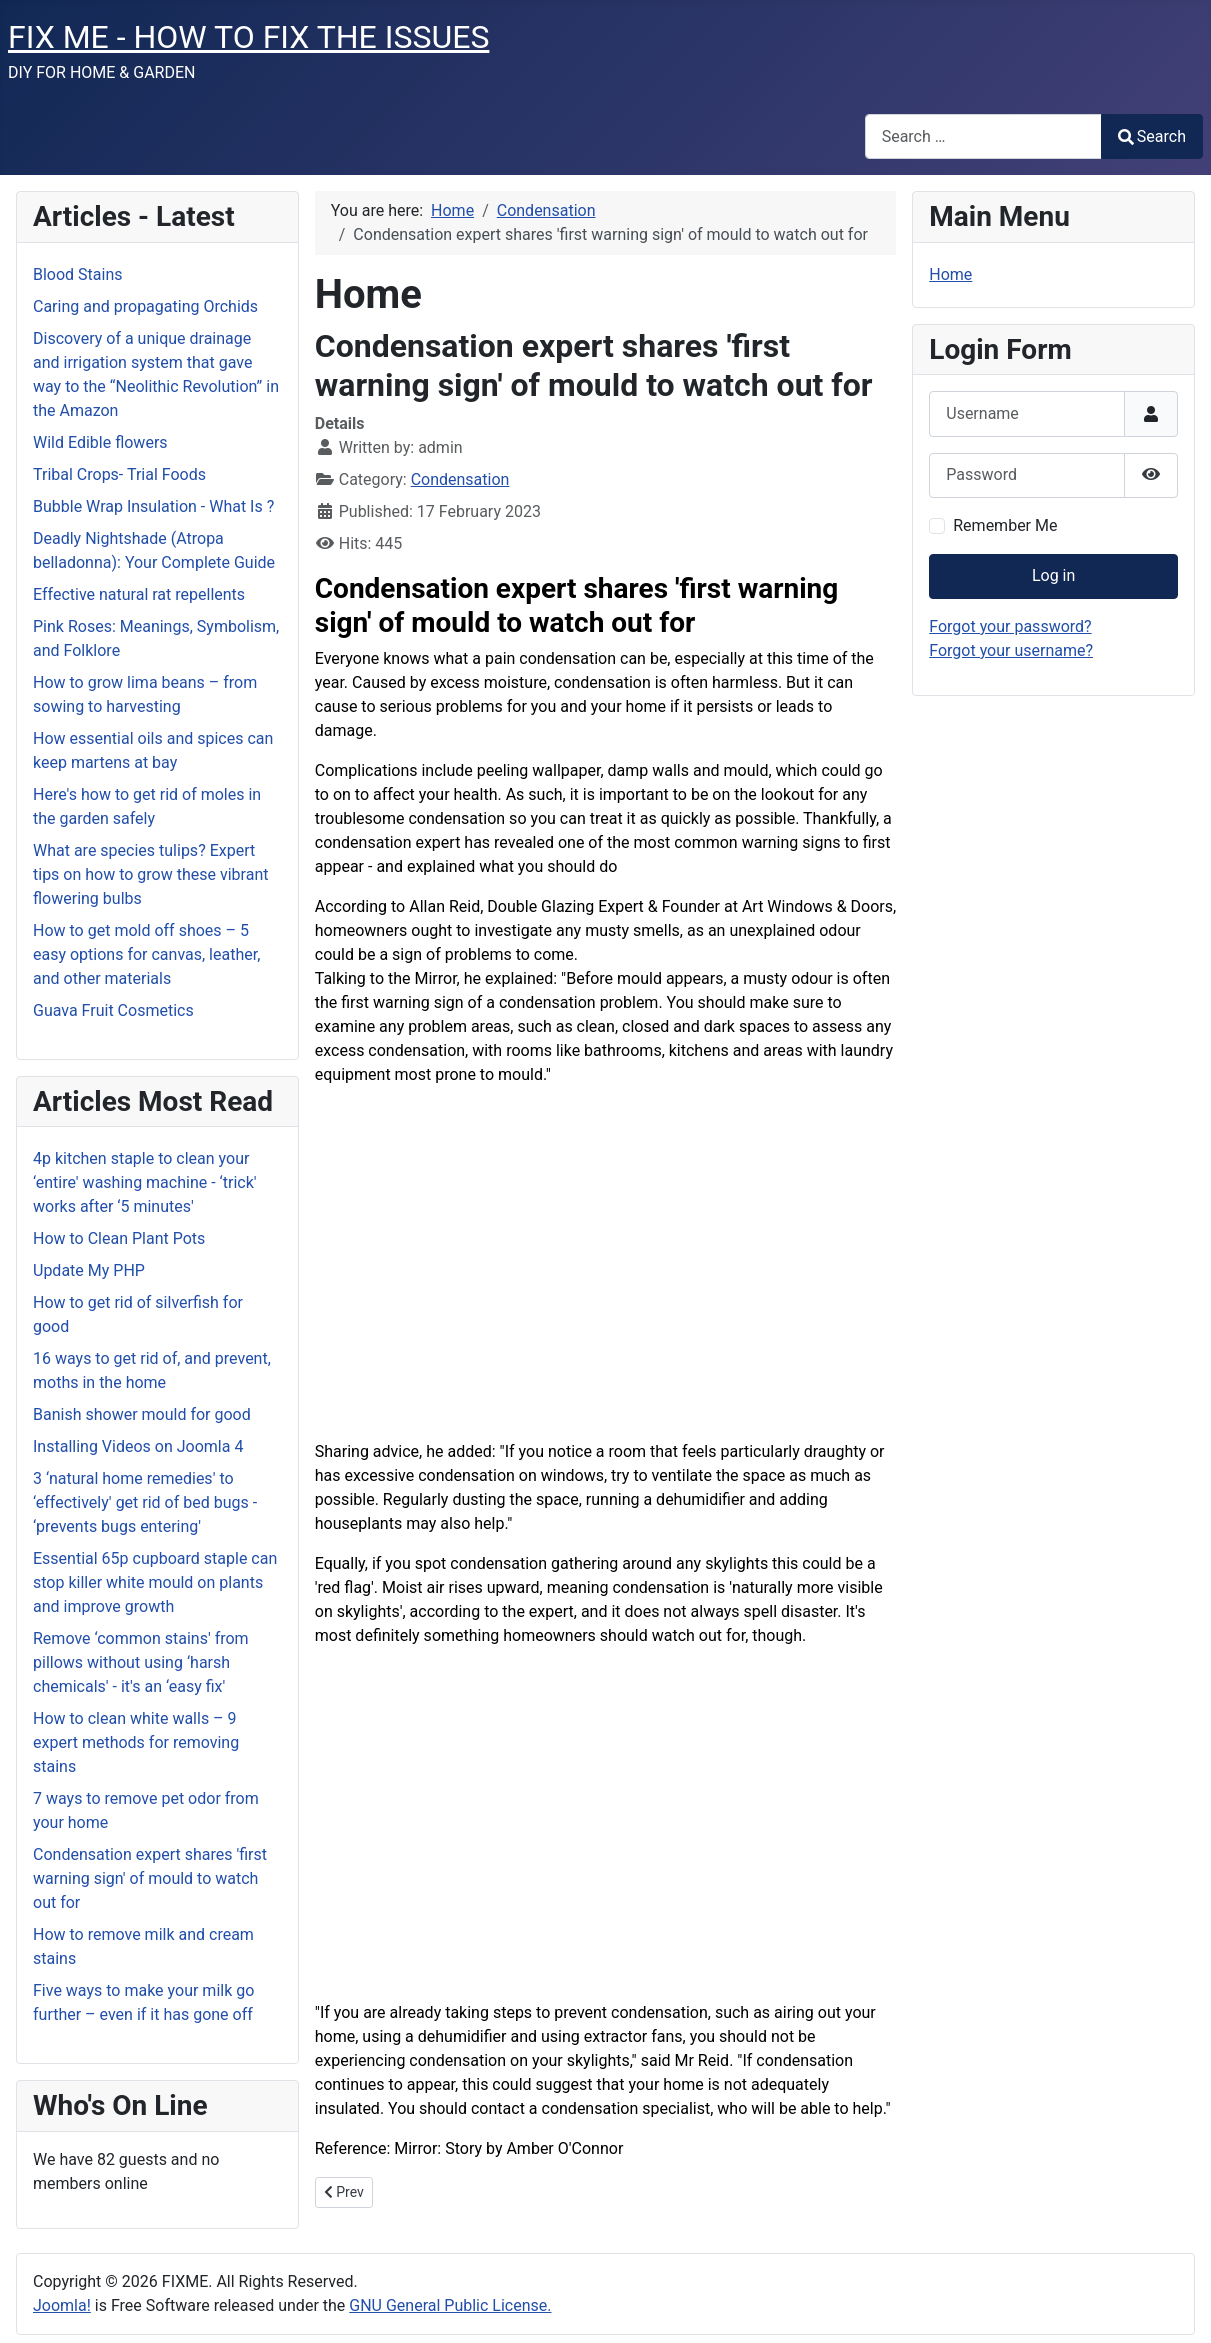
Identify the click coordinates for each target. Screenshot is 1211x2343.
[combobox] (983, 136)
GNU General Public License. (450, 2305)
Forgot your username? (1011, 650)
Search (1152, 136)
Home (950, 274)
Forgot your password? (1010, 626)
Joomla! (62, 2305)
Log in (1053, 575)
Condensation (460, 479)
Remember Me (1005, 525)
